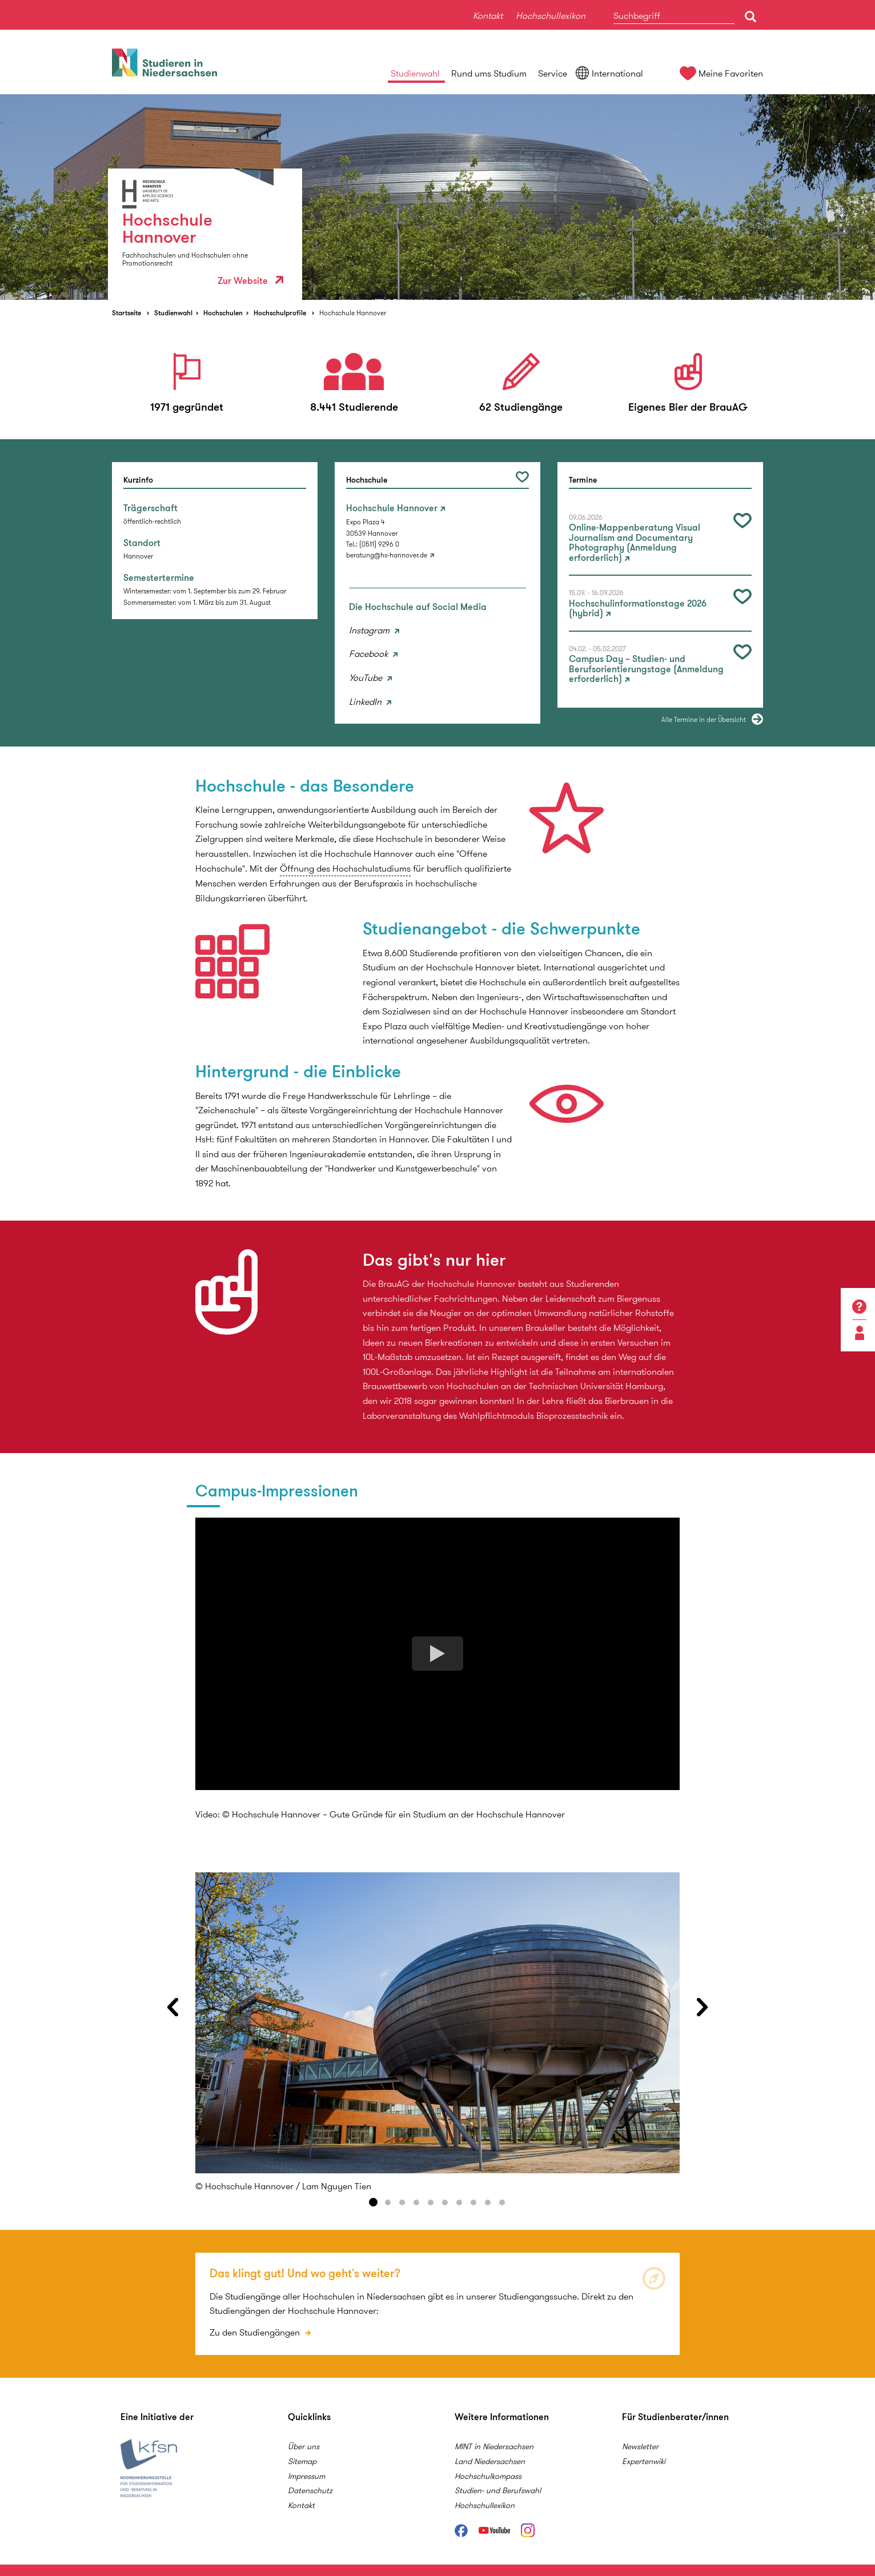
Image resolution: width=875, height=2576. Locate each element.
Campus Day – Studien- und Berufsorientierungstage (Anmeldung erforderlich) (646, 669)
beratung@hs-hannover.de (386, 555)
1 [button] (373, 2202)
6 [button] (444, 2202)
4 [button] (416, 2202)
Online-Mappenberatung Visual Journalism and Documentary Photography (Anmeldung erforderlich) (634, 543)
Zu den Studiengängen (256, 2332)
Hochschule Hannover (352, 313)
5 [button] (430, 2202)
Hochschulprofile (280, 313)
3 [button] (402, 2202)
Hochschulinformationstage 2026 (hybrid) (638, 609)
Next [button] (702, 2007)
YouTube (366, 677)
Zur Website (250, 280)
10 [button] (502, 2202)
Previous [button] (172, 2007)
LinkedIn (366, 701)
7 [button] (459, 2202)
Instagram (370, 630)
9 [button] (487, 2202)
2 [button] (387, 2202)
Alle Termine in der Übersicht (703, 719)
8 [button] (473, 2202)
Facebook (369, 653)
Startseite (126, 313)
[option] (437, 197)
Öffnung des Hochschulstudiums (345, 868)
